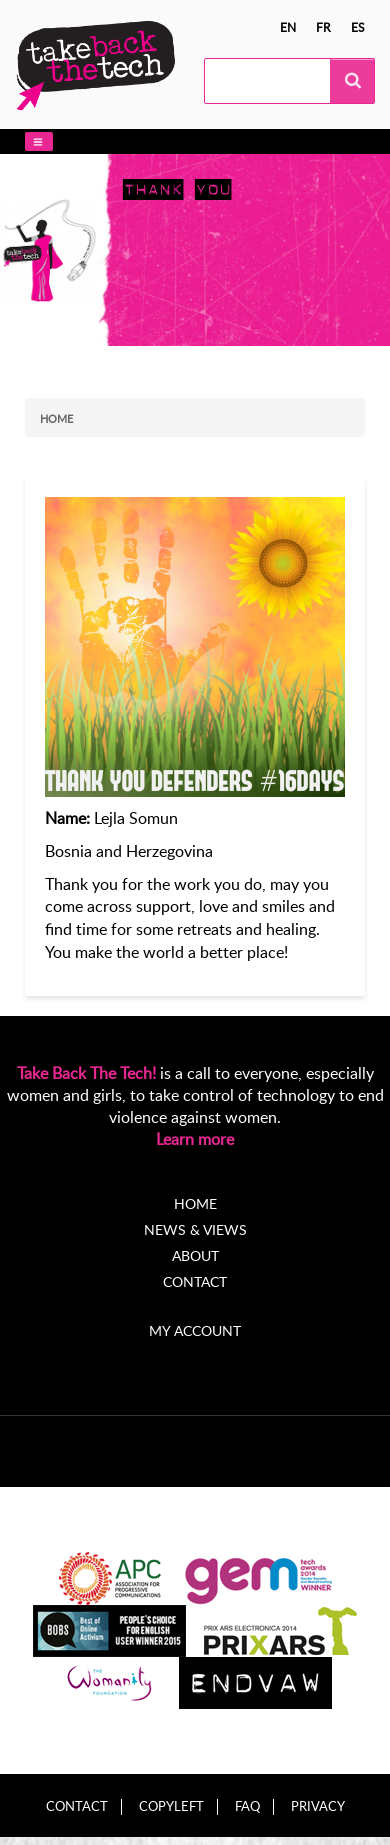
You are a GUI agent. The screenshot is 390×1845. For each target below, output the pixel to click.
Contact (195, 1281)
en (288, 27)
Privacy (318, 1806)
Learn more (195, 1139)
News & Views (195, 1229)
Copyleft (171, 1806)
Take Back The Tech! (86, 1073)
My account (195, 1330)
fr (323, 27)
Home (56, 418)
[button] (39, 141)
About (195, 1255)
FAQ (247, 1806)
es (358, 27)
